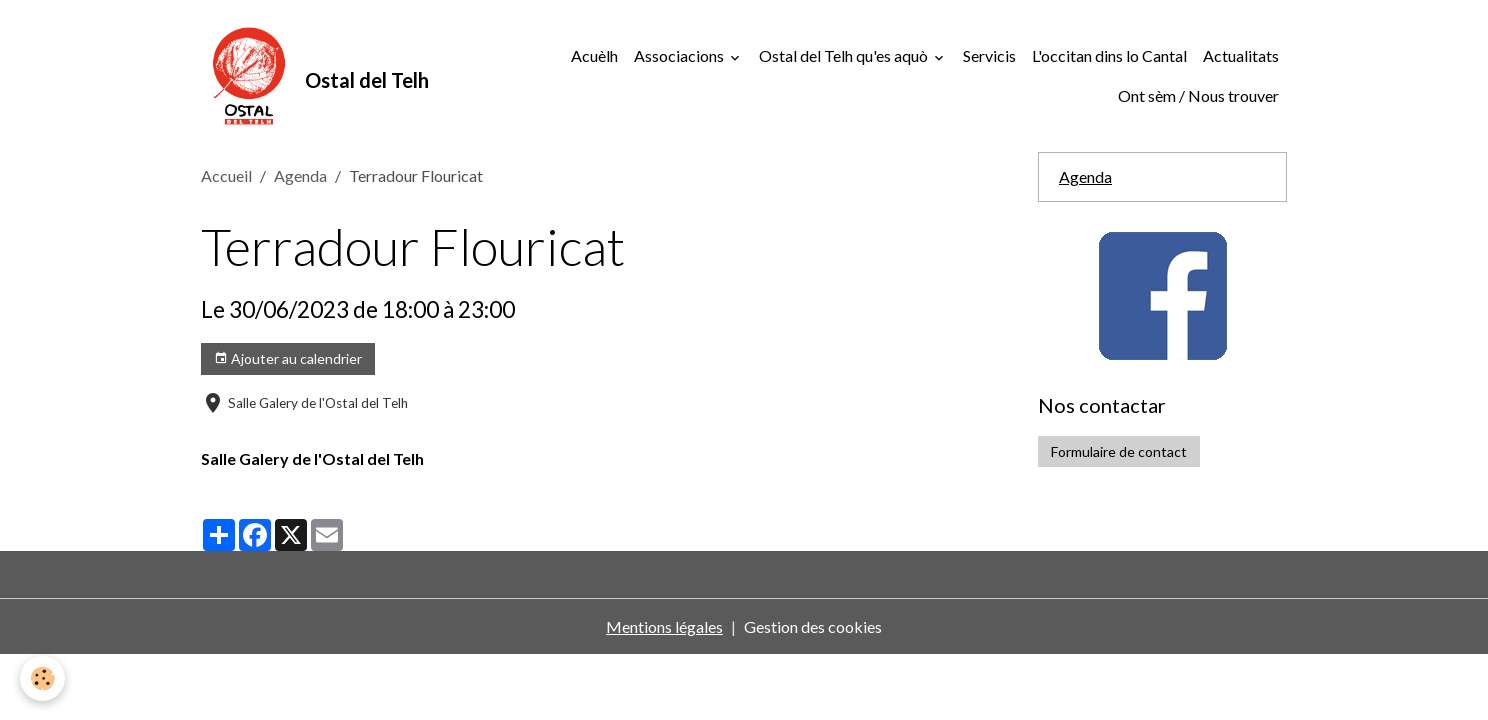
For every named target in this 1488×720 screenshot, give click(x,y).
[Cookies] (42, 678)
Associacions (680, 55)
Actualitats (1241, 55)
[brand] (309, 76)
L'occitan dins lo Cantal (1109, 55)
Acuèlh (594, 55)
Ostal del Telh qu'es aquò (845, 55)
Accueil (226, 175)
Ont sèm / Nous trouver (1198, 95)
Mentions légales (664, 626)
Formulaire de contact (1119, 451)
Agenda (300, 175)
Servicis (989, 55)
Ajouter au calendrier (288, 359)
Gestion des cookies (813, 626)
